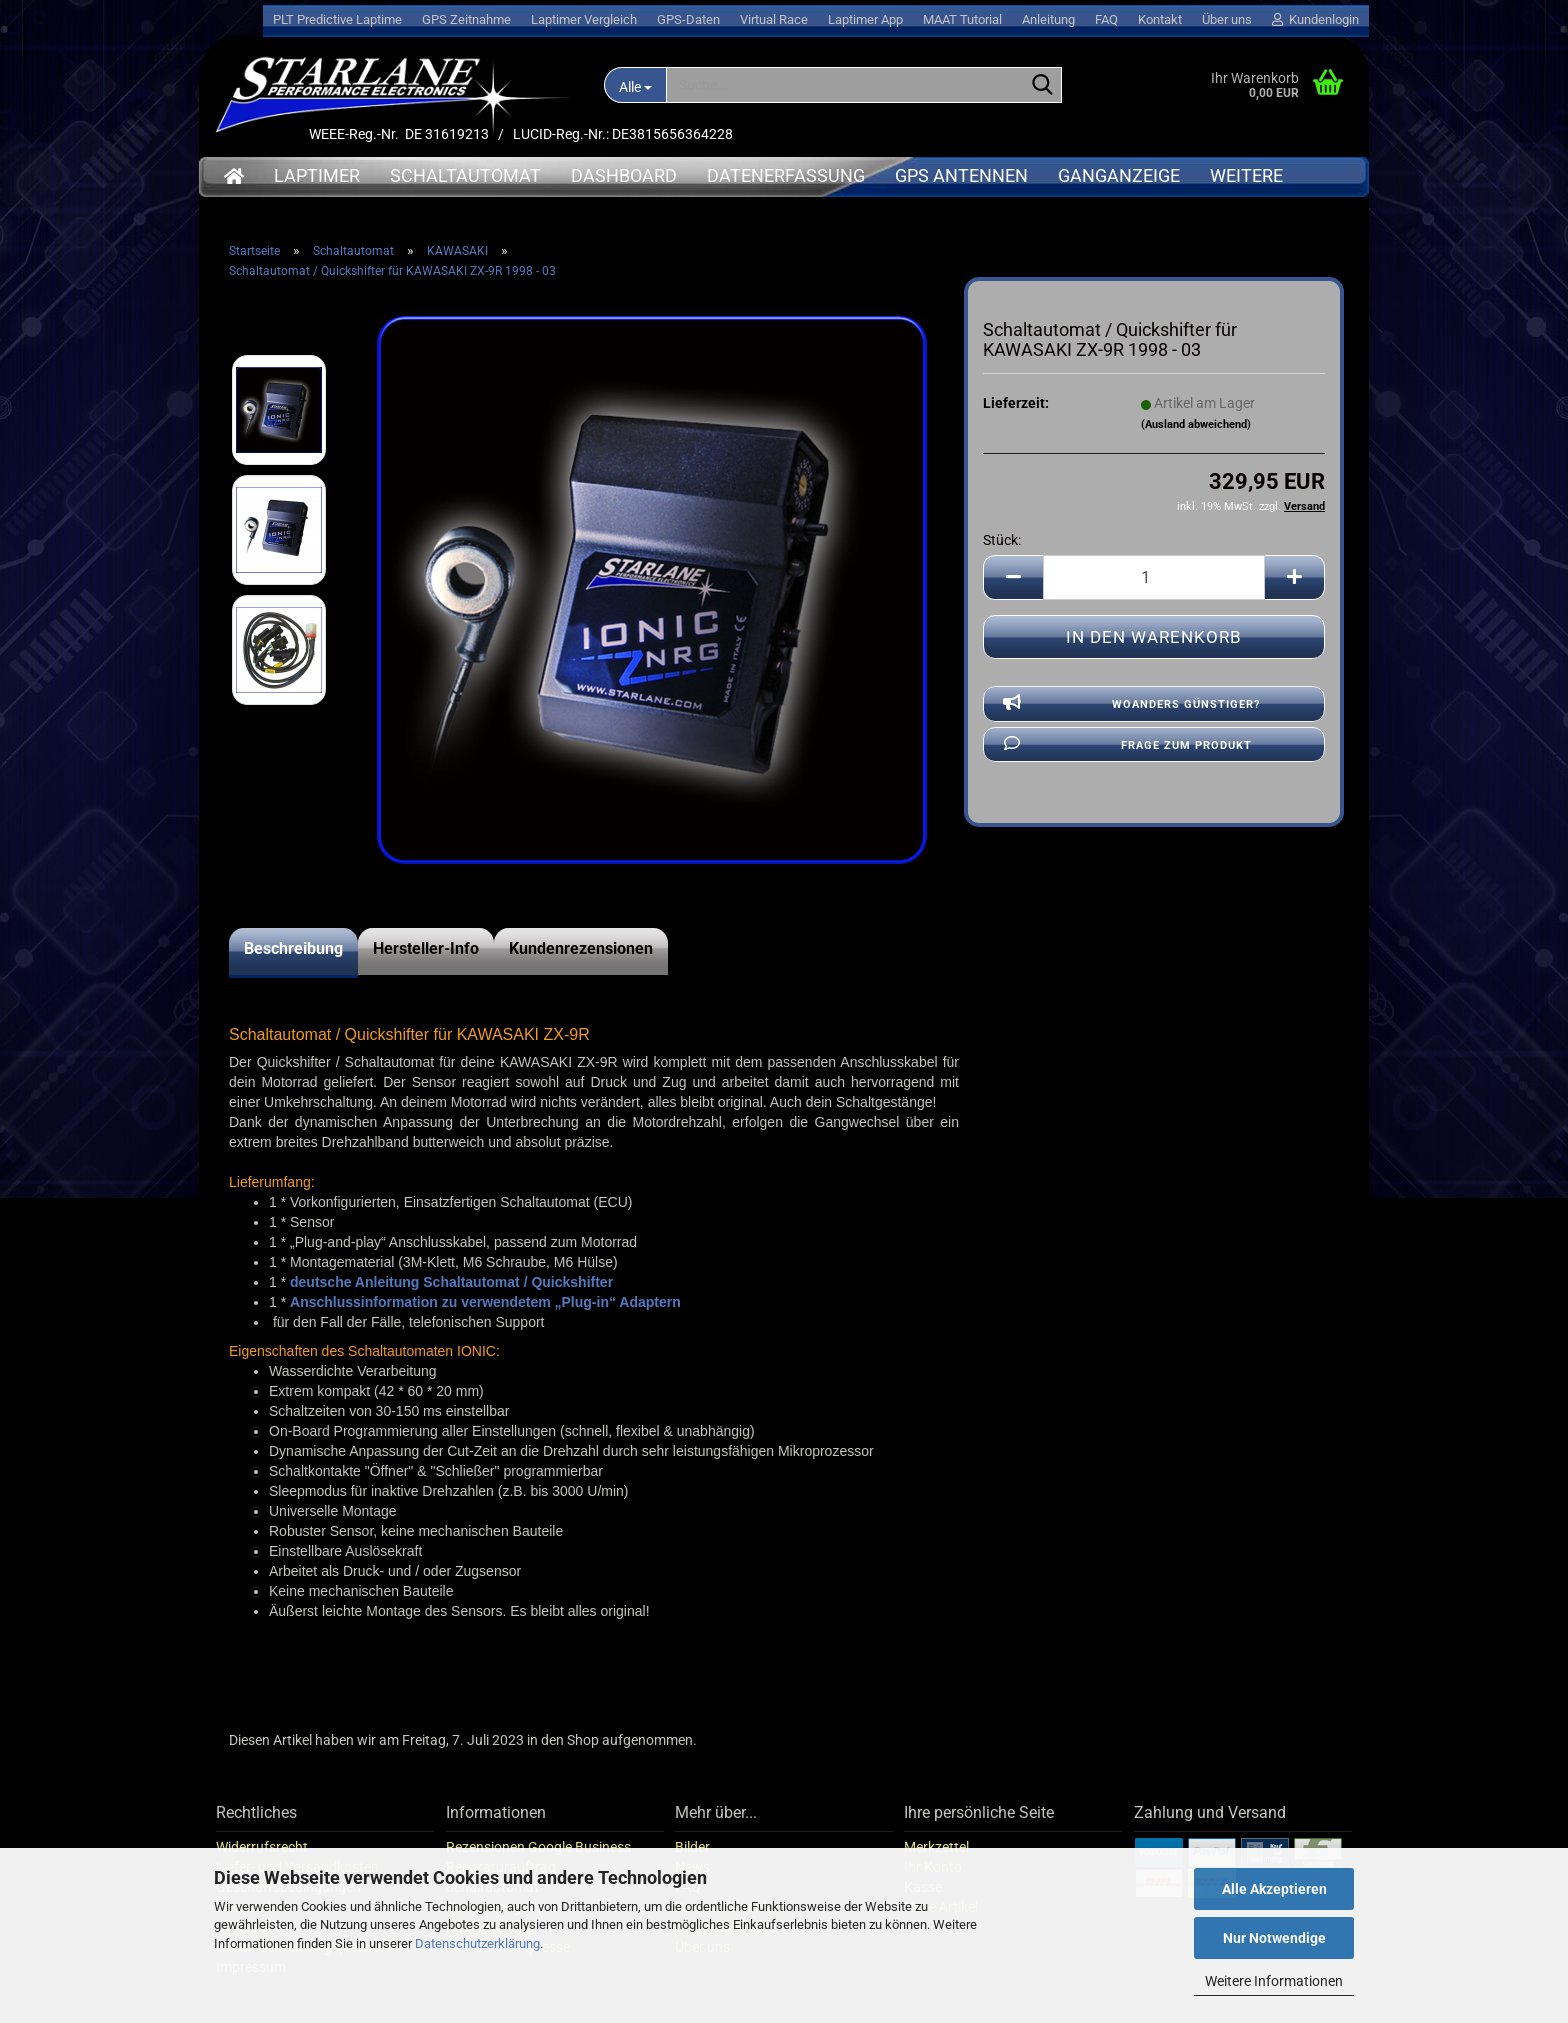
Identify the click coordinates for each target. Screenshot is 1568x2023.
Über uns (1227, 19)
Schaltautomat (465, 175)
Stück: (1002, 540)
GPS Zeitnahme (466, 19)
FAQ (1106, 19)
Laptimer (317, 175)
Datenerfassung (786, 175)
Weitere (1246, 175)
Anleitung (1048, 19)
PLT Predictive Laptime (337, 19)
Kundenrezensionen (581, 948)
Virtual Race (774, 19)
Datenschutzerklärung (477, 1943)
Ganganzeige (1119, 175)
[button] (1013, 577)
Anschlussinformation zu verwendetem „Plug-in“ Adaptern (485, 1302)
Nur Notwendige (1274, 1938)
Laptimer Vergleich (584, 19)
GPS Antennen (961, 175)
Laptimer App (865, 19)
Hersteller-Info (426, 948)
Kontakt (1160, 19)
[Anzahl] (1154, 577)
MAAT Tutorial (962, 19)
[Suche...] (635, 85)
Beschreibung (293, 948)
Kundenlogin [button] (1315, 19)
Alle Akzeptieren (1274, 1889)
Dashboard (624, 175)
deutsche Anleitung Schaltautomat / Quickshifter (451, 1282)
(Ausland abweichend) (1196, 424)
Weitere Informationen (1274, 1981)
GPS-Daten (688, 19)
